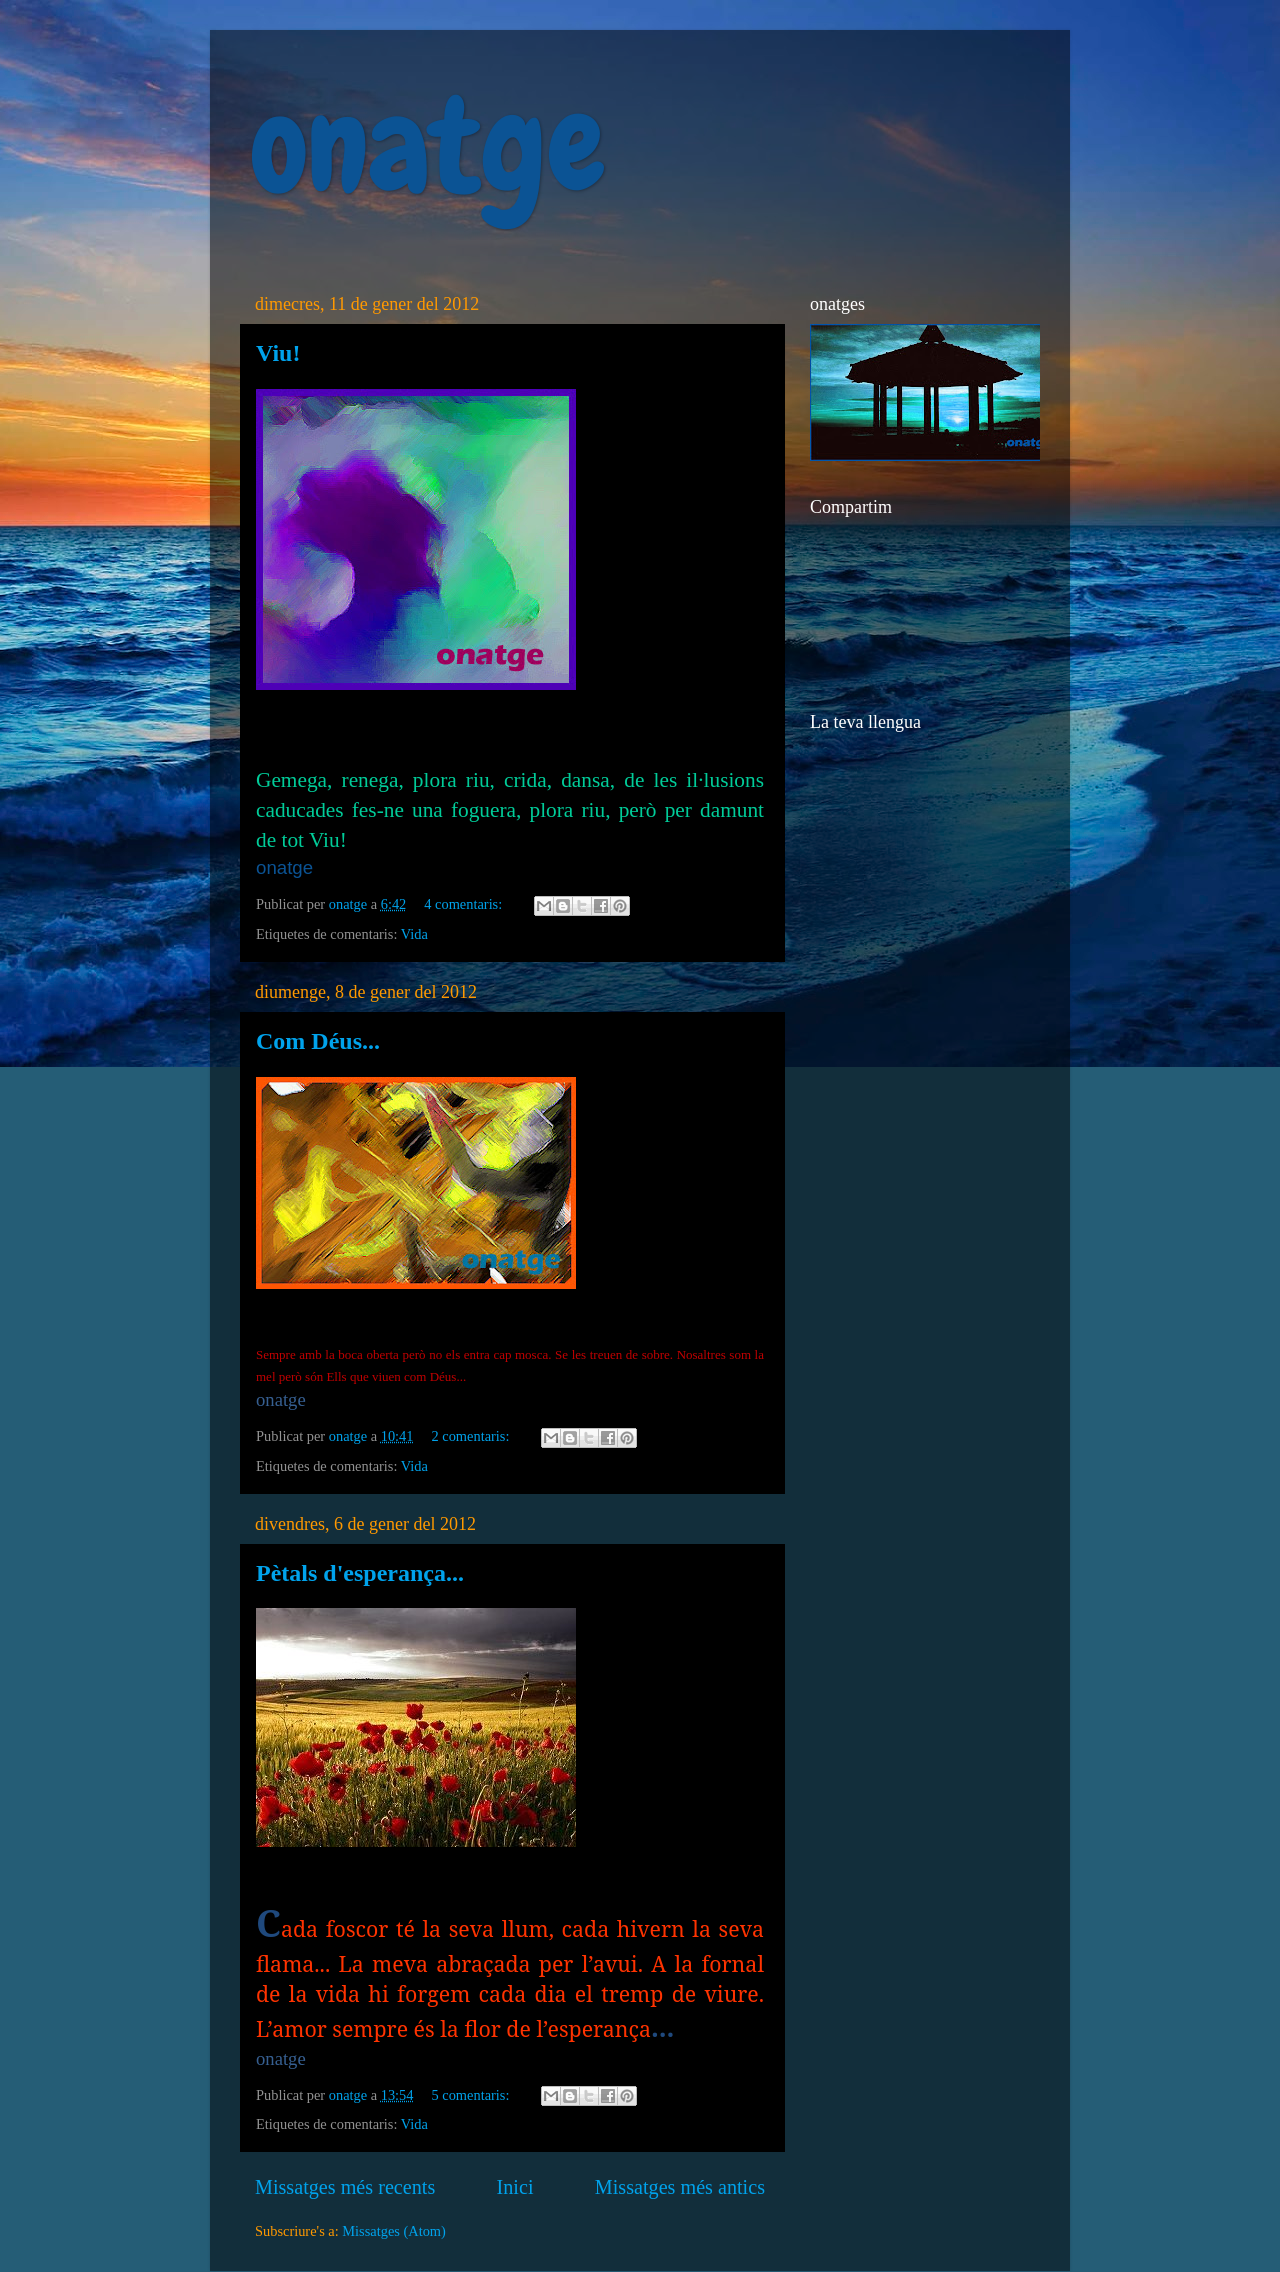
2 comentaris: (472, 1436)
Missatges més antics (680, 2187)
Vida (414, 934)
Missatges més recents (345, 2187)
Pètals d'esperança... (360, 1573)
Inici (515, 2187)
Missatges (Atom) (394, 2231)
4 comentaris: (465, 904)
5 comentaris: (472, 2095)
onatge (427, 146)
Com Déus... (318, 1041)
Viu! (278, 353)
